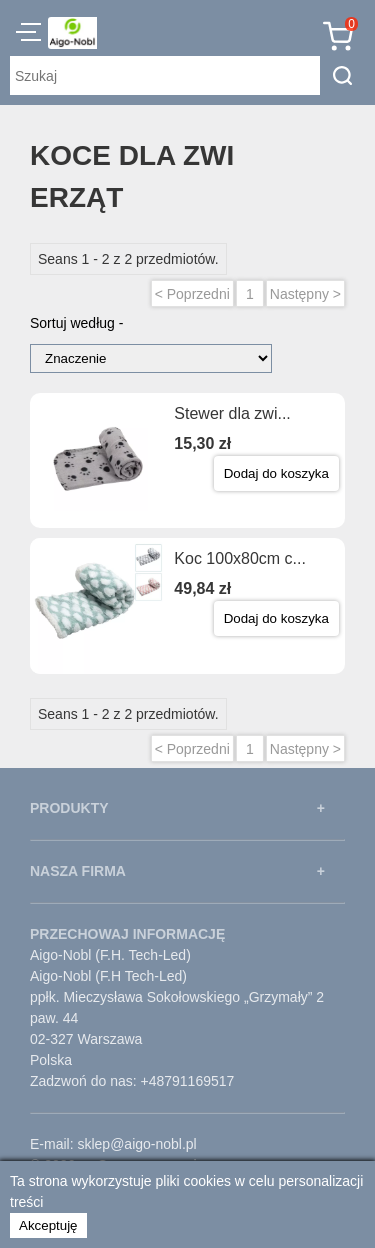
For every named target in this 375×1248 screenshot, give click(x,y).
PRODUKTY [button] (69, 808)
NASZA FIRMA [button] (78, 871)
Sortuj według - (76, 323)
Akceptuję (48, 1225)
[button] (28, 35)
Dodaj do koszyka (276, 473)
